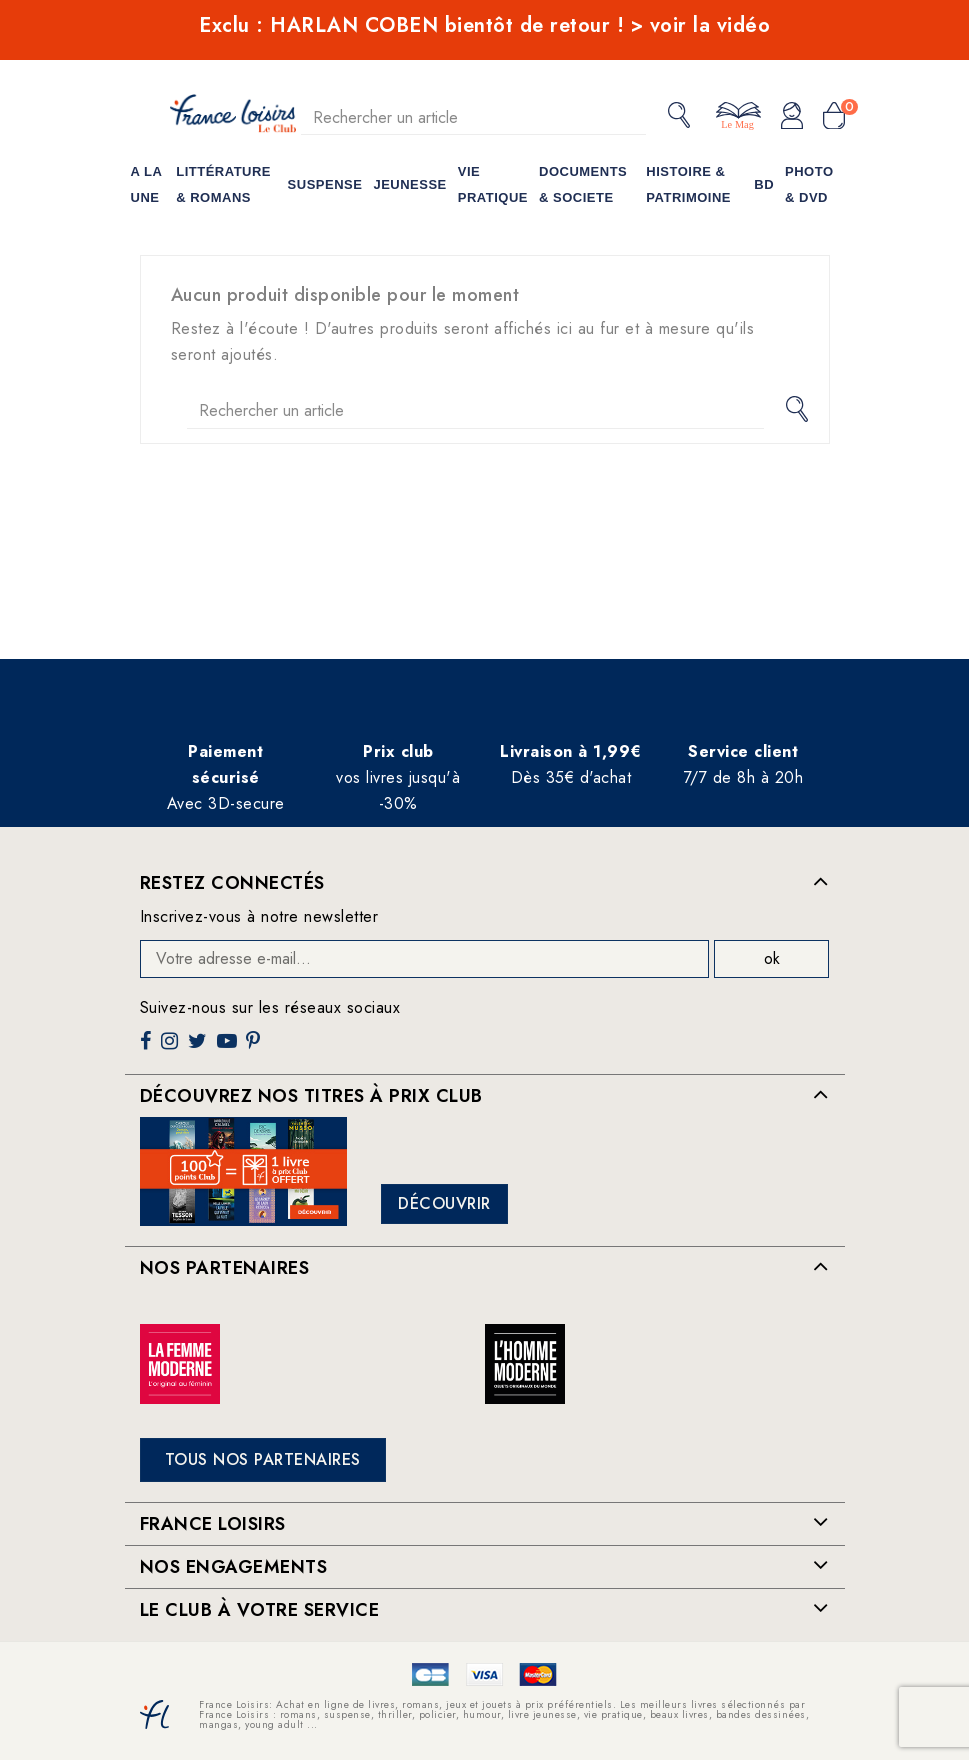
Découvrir (444, 1203)
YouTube (229, 1048)
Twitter (199, 1048)
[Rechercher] (474, 117)
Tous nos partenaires (263, 1459)
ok (772, 958)
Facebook (148, 1048)
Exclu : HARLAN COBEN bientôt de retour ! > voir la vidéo (484, 25)
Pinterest (255, 1048)
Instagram (172, 1048)
